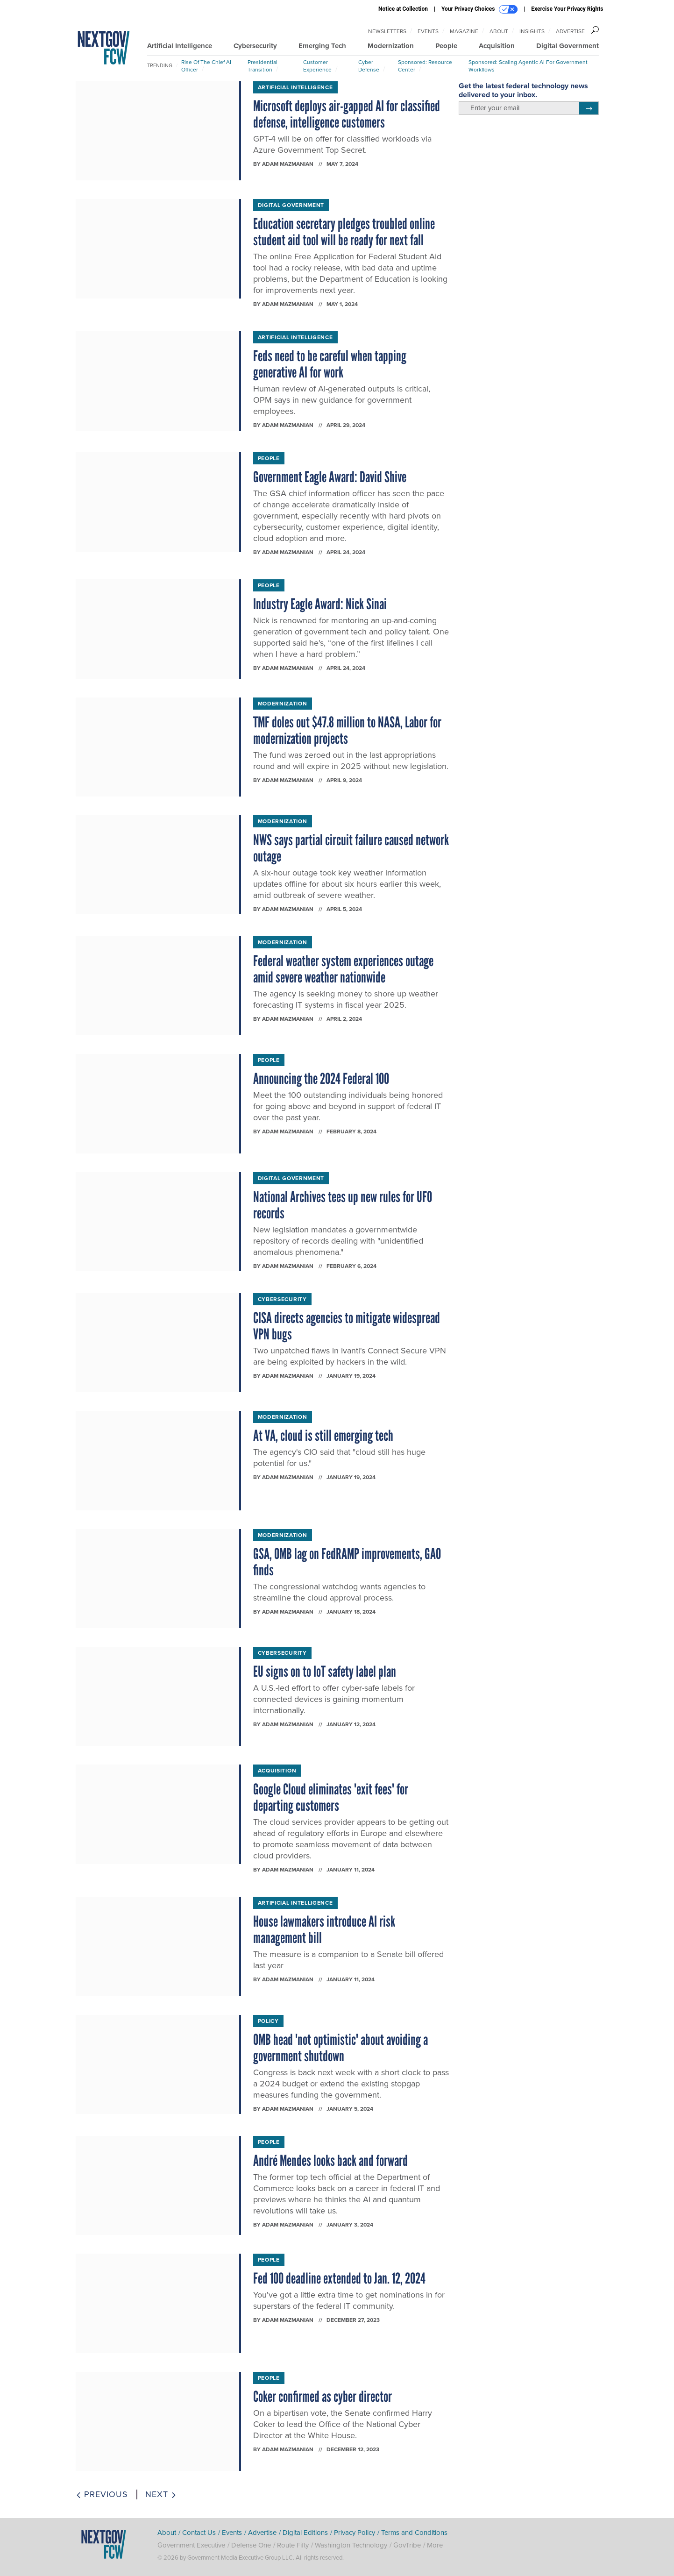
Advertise (570, 31)
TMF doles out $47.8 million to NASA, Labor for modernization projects (347, 730)
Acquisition (497, 46)
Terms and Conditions (414, 2532)
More (435, 2545)
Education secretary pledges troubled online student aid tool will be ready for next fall (344, 232)
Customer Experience (317, 66)
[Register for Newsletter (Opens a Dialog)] (588, 108)
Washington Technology (351, 2545)
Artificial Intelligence (179, 46)
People (446, 46)
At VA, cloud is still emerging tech (323, 1436)
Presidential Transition (262, 66)
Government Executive (191, 2545)
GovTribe (407, 2545)
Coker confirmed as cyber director (322, 2396)
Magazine (464, 31)
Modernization (391, 46)
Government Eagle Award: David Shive (329, 477)
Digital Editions (305, 2532)
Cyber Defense (368, 66)
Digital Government (567, 46)
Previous (102, 2494)
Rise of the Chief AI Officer (206, 66)
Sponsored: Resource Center (425, 66)
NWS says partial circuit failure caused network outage (351, 848)
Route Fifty (293, 2545)
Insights (532, 31)
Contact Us (199, 2532)
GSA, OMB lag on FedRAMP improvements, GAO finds (347, 1562)
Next (161, 2494)
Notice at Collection (403, 9)
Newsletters (387, 31)
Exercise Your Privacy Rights (567, 9)
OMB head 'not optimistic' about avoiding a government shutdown (340, 2048)
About (499, 31)
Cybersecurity (255, 46)
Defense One (251, 2545)
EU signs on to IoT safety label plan (324, 1671)
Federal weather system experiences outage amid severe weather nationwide (343, 969)
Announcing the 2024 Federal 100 (321, 1079)
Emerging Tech (322, 46)
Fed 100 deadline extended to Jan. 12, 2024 (339, 2278)
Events (428, 31)
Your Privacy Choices (479, 9)
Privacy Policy (354, 2532)
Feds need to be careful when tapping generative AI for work (329, 364)
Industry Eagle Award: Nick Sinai (320, 604)
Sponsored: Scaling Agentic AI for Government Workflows (528, 66)
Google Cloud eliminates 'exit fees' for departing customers (330, 1797)
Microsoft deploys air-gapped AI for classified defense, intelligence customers (346, 114)
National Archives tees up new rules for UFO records (342, 1205)
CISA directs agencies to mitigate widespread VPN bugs (346, 1326)
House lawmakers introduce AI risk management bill (324, 1930)
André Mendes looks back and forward (330, 2161)
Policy (268, 2021)
